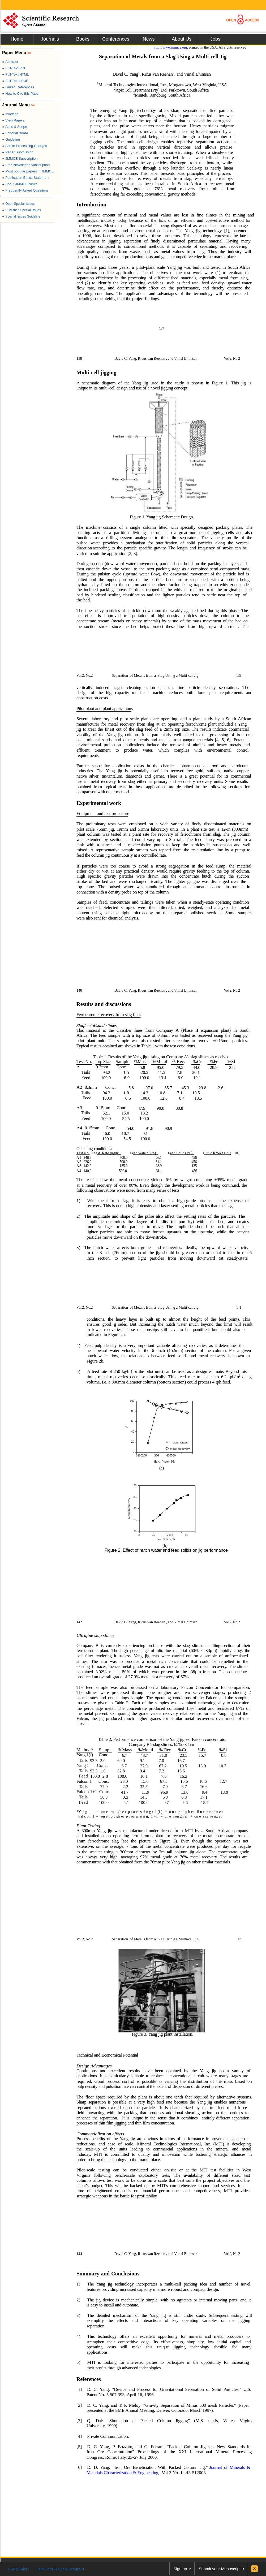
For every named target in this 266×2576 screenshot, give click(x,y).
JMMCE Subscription (20, 159)
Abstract (10, 62)
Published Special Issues (21, 210)
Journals (50, 39)
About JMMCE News (19, 184)
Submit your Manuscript (220, 2568)
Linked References (18, 87)
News (149, 39)
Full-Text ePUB (15, 81)
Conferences (115, 39)
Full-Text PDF (14, 68)
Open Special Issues (18, 204)
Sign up (180, 2568)
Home (17, 39)
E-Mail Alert (18, 2569)
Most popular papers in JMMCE (28, 171)
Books (82, 39)
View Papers (13, 120)
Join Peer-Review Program (60, 2569)
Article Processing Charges (24, 146)
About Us (181, 39)
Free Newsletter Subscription (26, 165)
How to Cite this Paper (21, 94)
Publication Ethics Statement (25, 178)
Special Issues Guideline (21, 216)
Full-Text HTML (15, 74)
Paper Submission (17, 152)
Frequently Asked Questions (25, 190)
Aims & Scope (14, 127)
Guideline (11, 139)
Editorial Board (15, 133)
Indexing (10, 114)
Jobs (215, 39)
